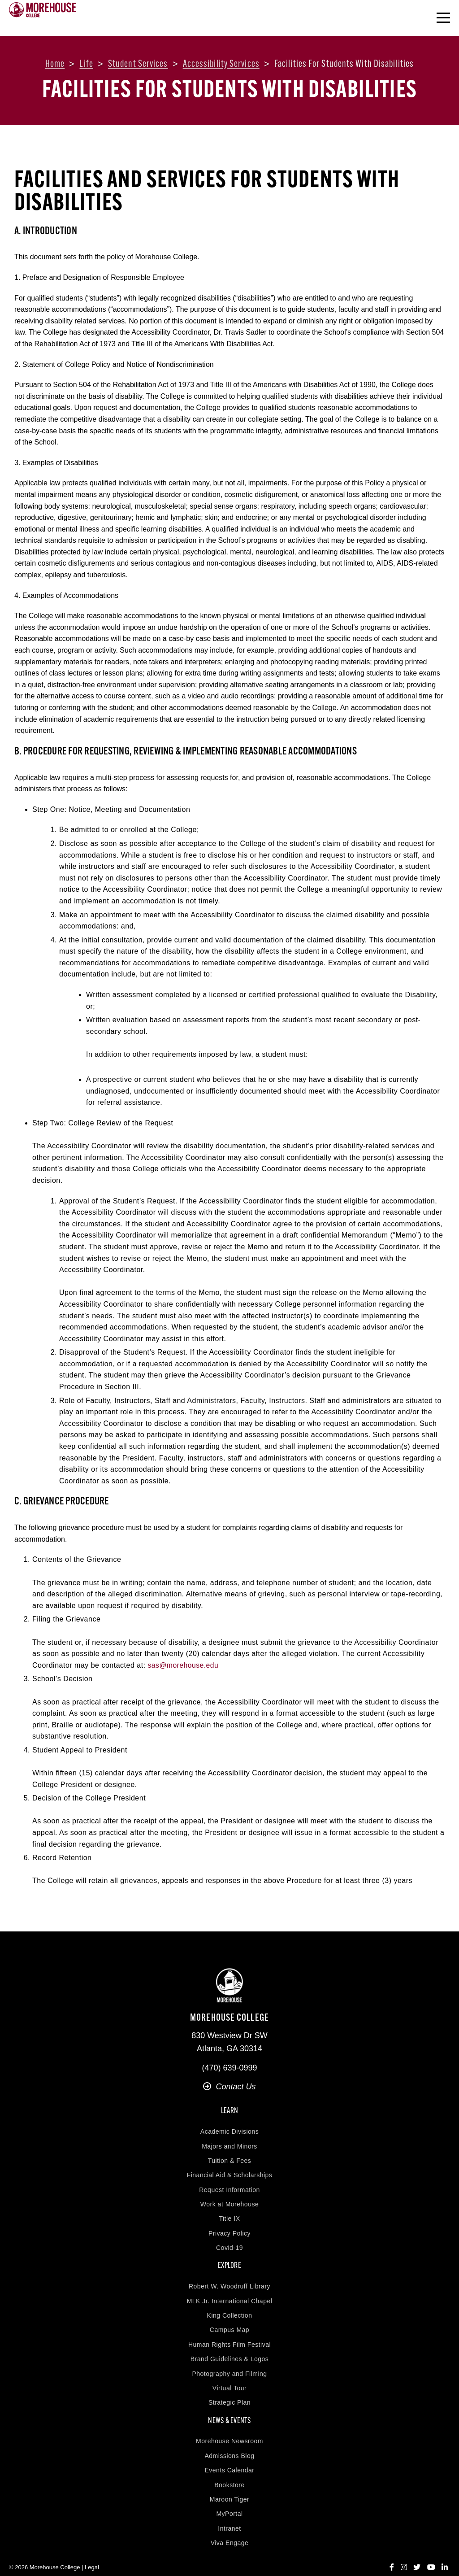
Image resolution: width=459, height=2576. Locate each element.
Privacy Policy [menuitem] (229, 2228)
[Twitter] (416, 2552)
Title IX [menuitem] (229, 2213)
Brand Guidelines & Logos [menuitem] (230, 2349)
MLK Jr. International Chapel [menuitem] (230, 2291)
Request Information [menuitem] (229, 2184)
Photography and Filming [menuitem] (229, 2363)
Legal (92, 2552)
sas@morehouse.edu (184, 1665)
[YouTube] (431, 2552)
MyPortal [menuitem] (229, 2498)
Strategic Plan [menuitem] (229, 2392)
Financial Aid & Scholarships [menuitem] (230, 2170)
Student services (138, 64)
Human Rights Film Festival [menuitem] (229, 2334)
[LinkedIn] (445, 2552)
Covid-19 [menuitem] (229, 2242)
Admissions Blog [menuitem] (230, 2441)
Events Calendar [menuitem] (229, 2455)
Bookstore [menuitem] (229, 2470)
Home (55, 64)
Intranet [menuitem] (229, 2513)
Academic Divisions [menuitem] (229, 2126)
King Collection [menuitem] (229, 2305)
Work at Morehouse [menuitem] (229, 2199)
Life (86, 64)
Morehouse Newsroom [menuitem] (229, 2426)
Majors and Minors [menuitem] (229, 2141)
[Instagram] (404, 2552)
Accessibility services (221, 64)
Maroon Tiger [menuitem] (229, 2484)
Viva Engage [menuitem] (230, 2528)
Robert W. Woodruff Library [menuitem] (229, 2276)
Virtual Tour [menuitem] (229, 2378)
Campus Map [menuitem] (229, 2319)
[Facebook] (392, 2552)
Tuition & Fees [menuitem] (229, 2155)
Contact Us (229, 2086)
